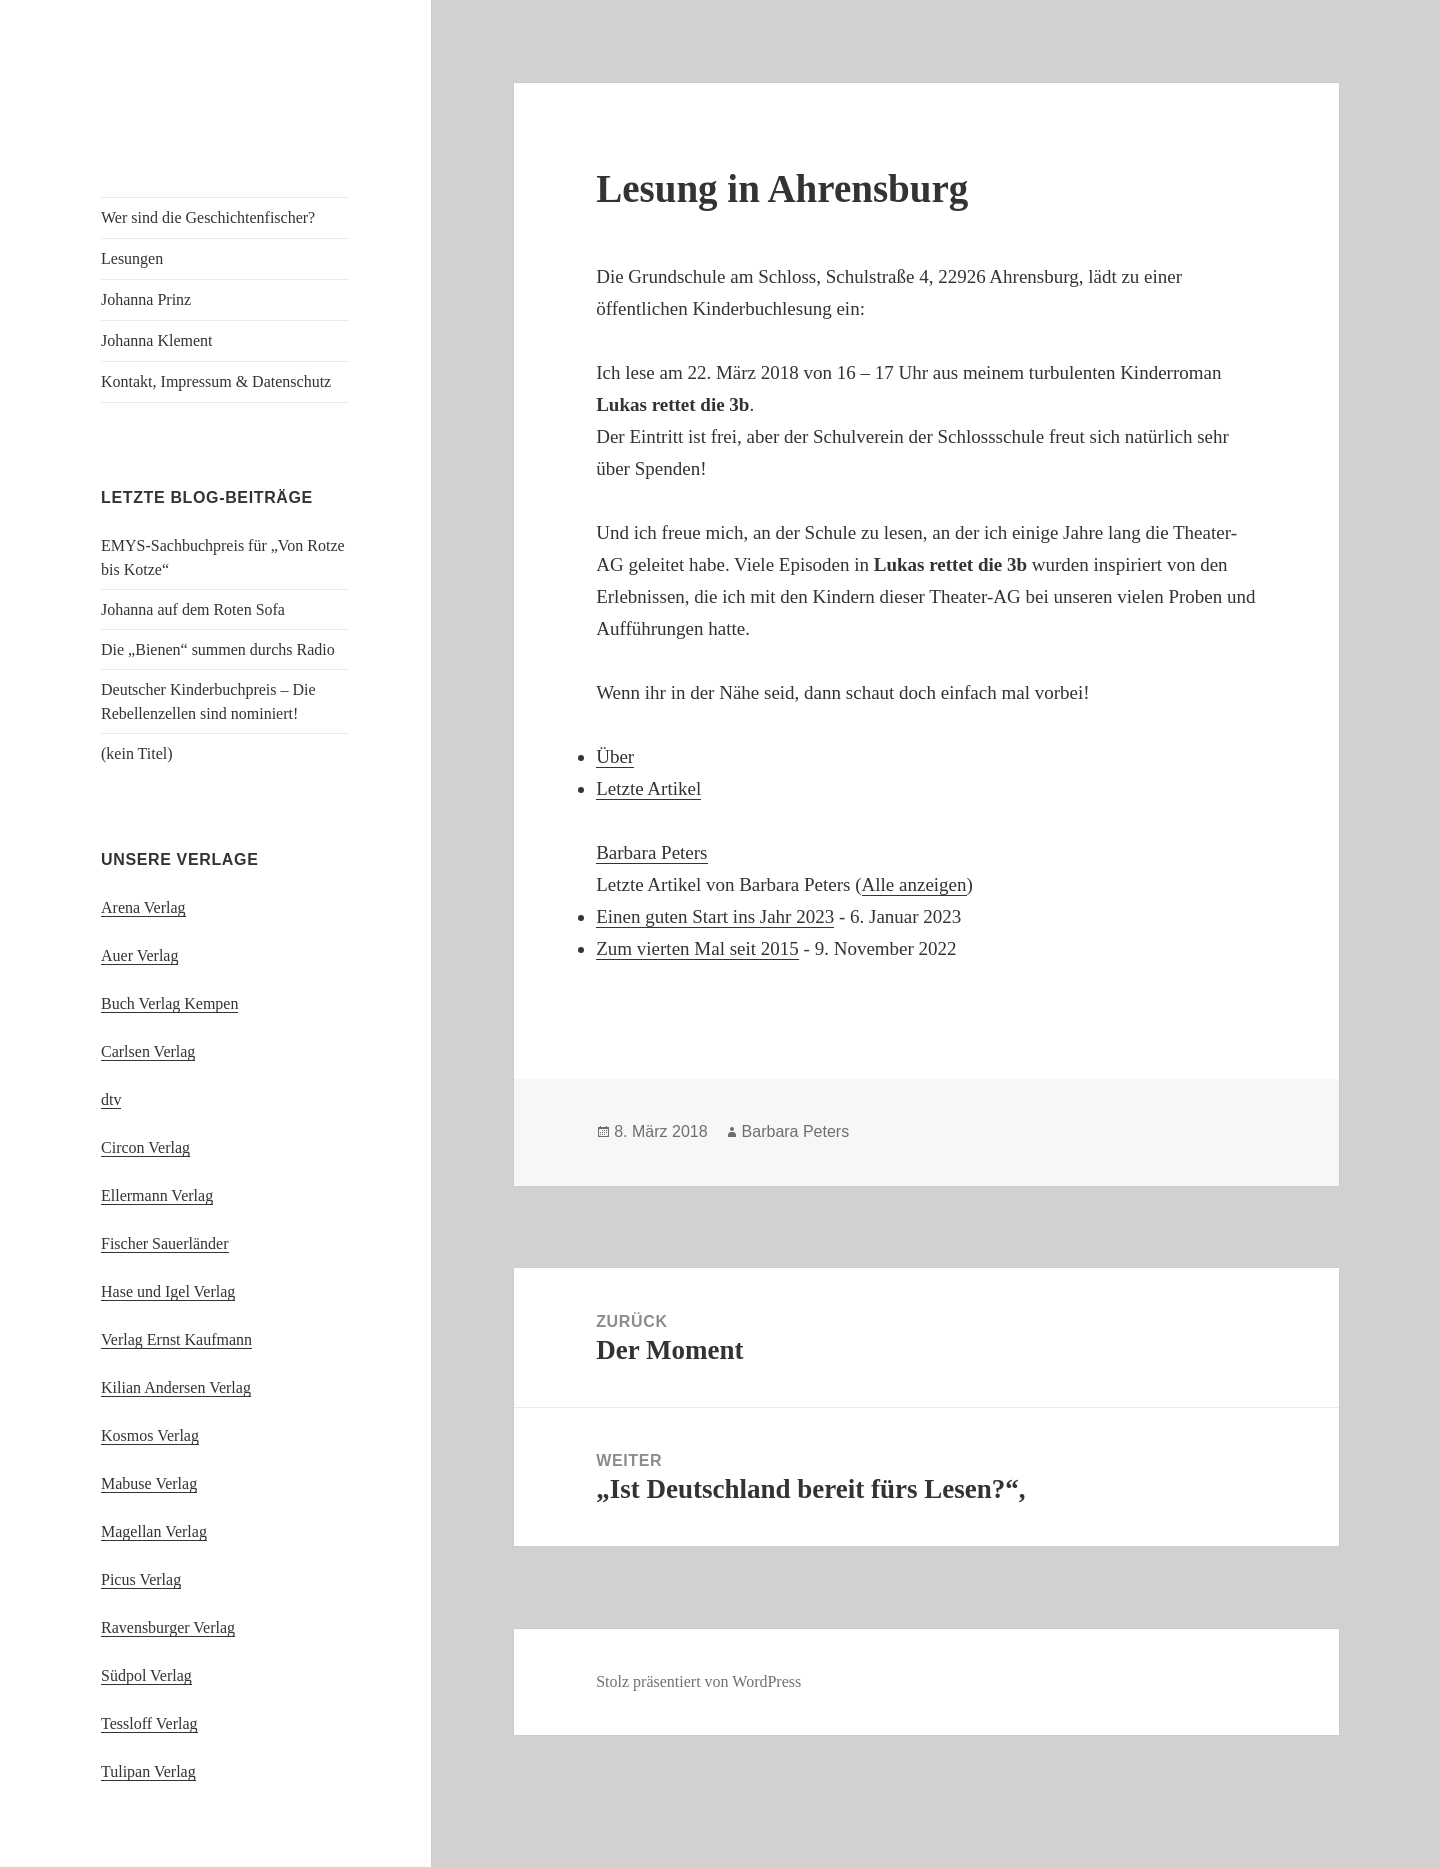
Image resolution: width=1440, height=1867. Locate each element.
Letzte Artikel (648, 788)
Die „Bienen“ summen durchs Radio (218, 649)
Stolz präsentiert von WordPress (698, 1681)
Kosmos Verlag (150, 1435)
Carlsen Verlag (148, 1051)
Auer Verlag (139, 955)
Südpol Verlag (146, 1675)
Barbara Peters (651, 852)
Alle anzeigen (914, 884)
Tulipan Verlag (148, 1771)
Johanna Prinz (146, 299)
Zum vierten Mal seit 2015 (697, 948)
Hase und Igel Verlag (168, 1291)
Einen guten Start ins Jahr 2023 (715, 916)
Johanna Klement (157, 340)
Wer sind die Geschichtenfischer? (208, 217)
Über (615, 756)
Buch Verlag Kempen (169, 1003)
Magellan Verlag (154, 1531)
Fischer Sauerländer (165, 1243)
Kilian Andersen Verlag (176, 1387)
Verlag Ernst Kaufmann (176, 1339)
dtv (111, 1099)
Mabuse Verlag (149, 1483)
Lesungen (132, 258)
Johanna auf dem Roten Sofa (193, 609)
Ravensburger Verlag (168, 1627)
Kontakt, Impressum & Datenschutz (216, 381)
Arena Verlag (143, 907)
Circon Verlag (145, 1147)
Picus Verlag (141, 1579)
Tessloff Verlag (149, 1723)
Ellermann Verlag (157, 1195)
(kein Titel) (137, 753)
